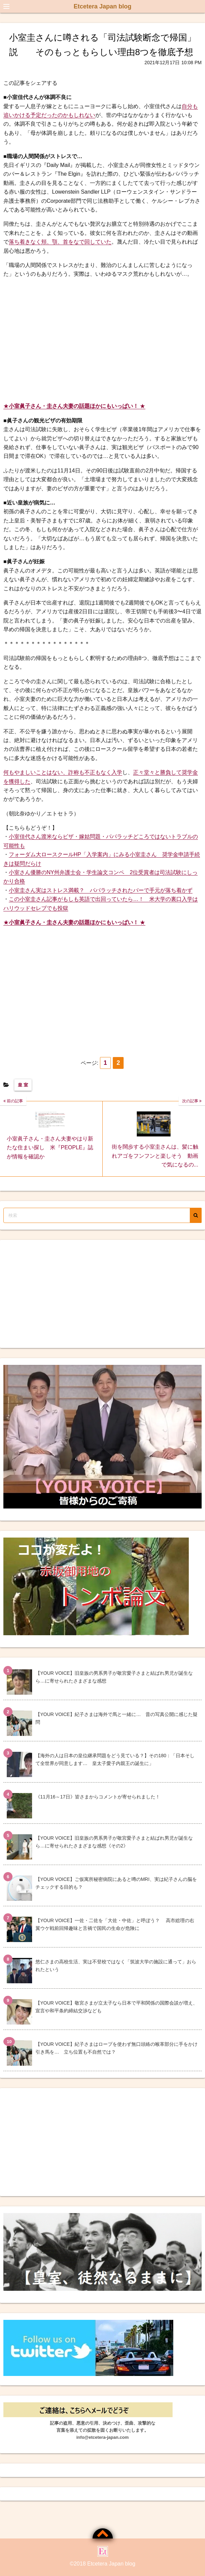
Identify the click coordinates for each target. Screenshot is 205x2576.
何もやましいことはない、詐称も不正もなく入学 (62, 772)
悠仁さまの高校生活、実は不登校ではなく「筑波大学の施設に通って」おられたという (115, 1965)
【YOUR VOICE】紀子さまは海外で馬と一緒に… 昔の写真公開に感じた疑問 (116, 1718)
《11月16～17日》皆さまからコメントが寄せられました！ (97, 1796)
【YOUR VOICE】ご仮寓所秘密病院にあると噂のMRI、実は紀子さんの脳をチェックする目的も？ (116, 1883)
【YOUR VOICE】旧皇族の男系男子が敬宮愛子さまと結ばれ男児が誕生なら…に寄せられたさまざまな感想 (114, 1677)
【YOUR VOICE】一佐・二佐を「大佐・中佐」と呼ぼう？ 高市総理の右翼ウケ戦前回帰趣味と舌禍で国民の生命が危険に (114, 1924)
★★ (74, 406)
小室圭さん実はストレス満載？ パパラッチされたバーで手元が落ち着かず (101, 890)
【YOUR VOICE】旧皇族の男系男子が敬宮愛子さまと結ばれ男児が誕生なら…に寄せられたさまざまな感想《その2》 (114, 1841)
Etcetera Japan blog (102, 6)
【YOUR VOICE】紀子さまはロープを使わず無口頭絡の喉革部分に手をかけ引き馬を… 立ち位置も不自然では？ (116, 2048)
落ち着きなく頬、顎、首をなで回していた (60, 242)
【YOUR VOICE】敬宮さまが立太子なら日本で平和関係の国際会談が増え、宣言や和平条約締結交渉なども (116, 2006)
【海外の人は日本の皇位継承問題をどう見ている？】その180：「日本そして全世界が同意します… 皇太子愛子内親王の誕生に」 (115, 1759)
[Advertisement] (102, 340)
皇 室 (23, 1084)
